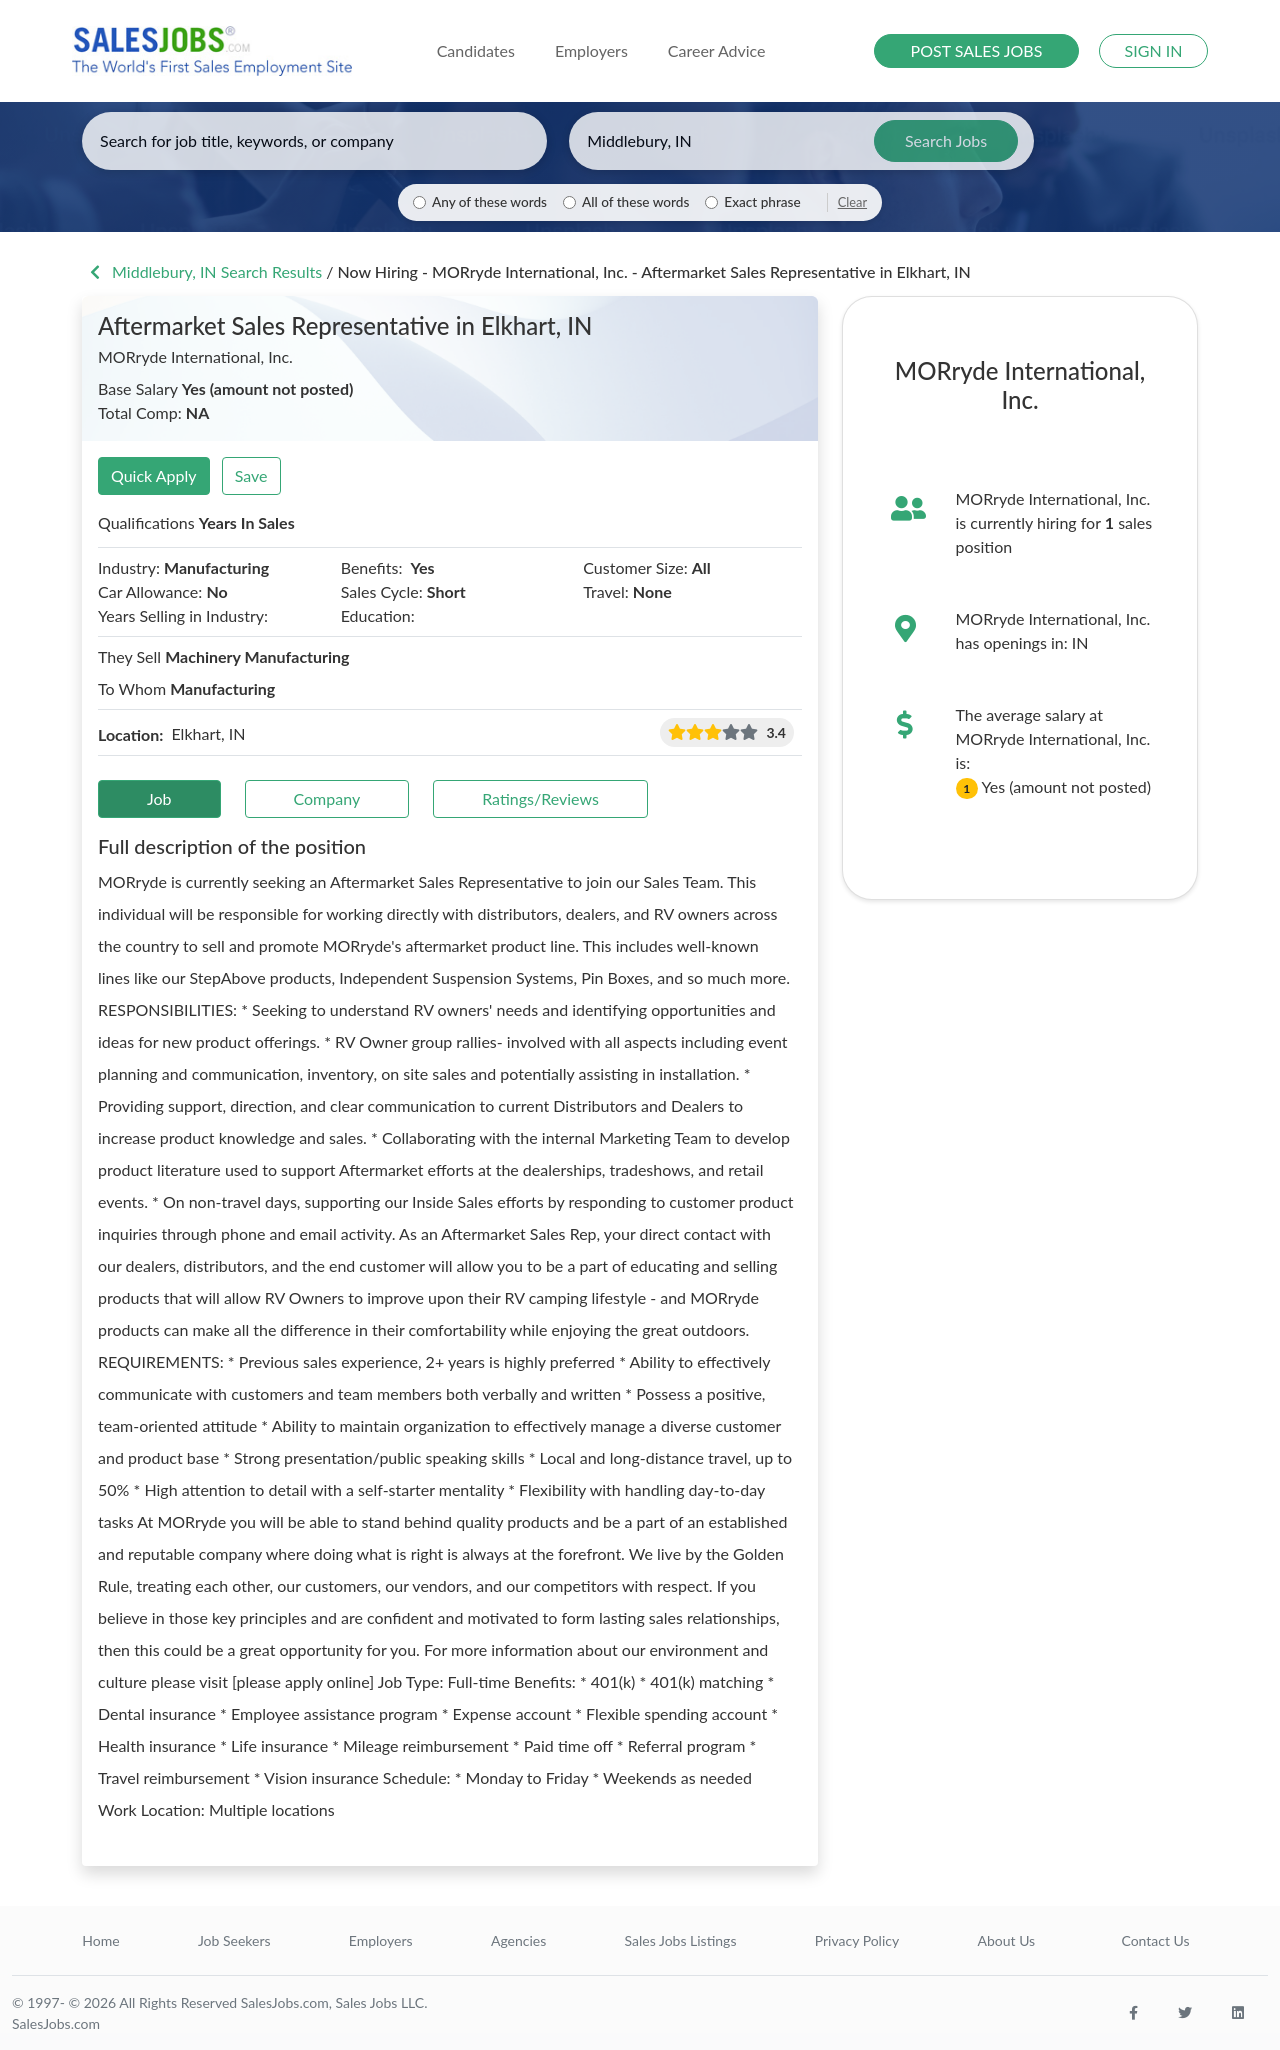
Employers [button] (591, 50)
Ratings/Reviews (540, 798)
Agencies (518, 1940)
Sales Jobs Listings (681, 1940)
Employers (381, 1940)
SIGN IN (1154, 50)
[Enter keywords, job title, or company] (314, 141)
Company (327, 798)
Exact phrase (762, 202)
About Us (1007, 1940)
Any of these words (489, 202)
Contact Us (1155, 1940)
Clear (852, 202)
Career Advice (717, 50)
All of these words (635, 202)
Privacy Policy (857, 1940)
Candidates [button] (476, 50)
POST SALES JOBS (977, 50)
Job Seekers (234, 1940)
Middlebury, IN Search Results (204, 271)
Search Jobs (946, 140)
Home (100, 1940)
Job (159, 798)
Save (251, 475)
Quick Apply (154, 475)
